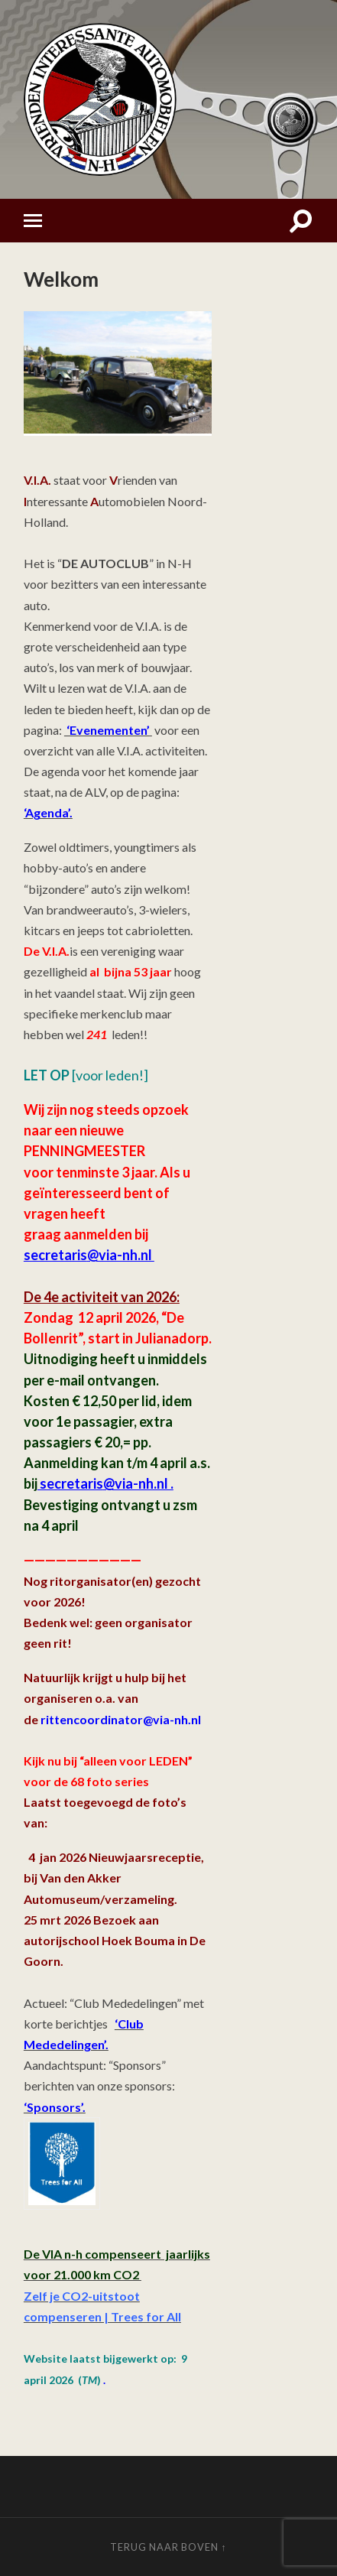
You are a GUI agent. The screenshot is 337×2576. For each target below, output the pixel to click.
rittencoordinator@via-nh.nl (121, 1719)
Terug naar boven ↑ (168, 2547)
